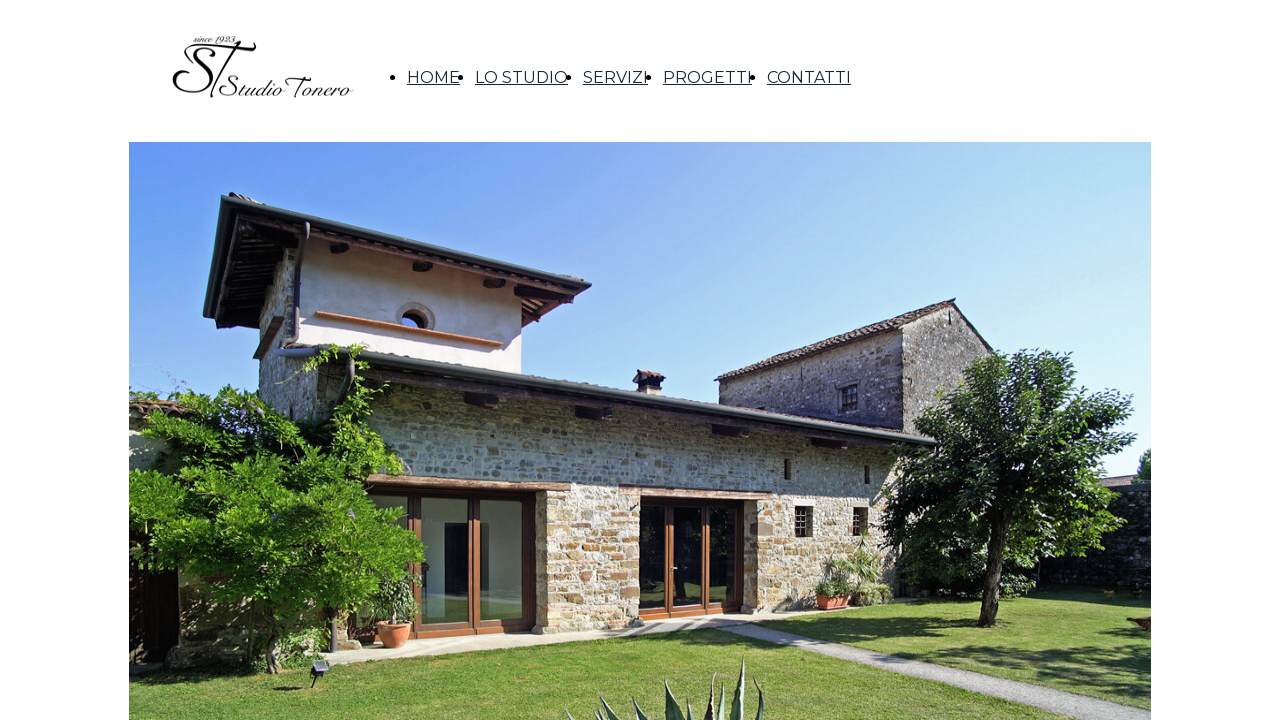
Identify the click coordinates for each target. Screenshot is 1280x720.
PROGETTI (707, 77)
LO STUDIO (521, 77)
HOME (433, 77)
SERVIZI (615, 77)
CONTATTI (809, 77)
